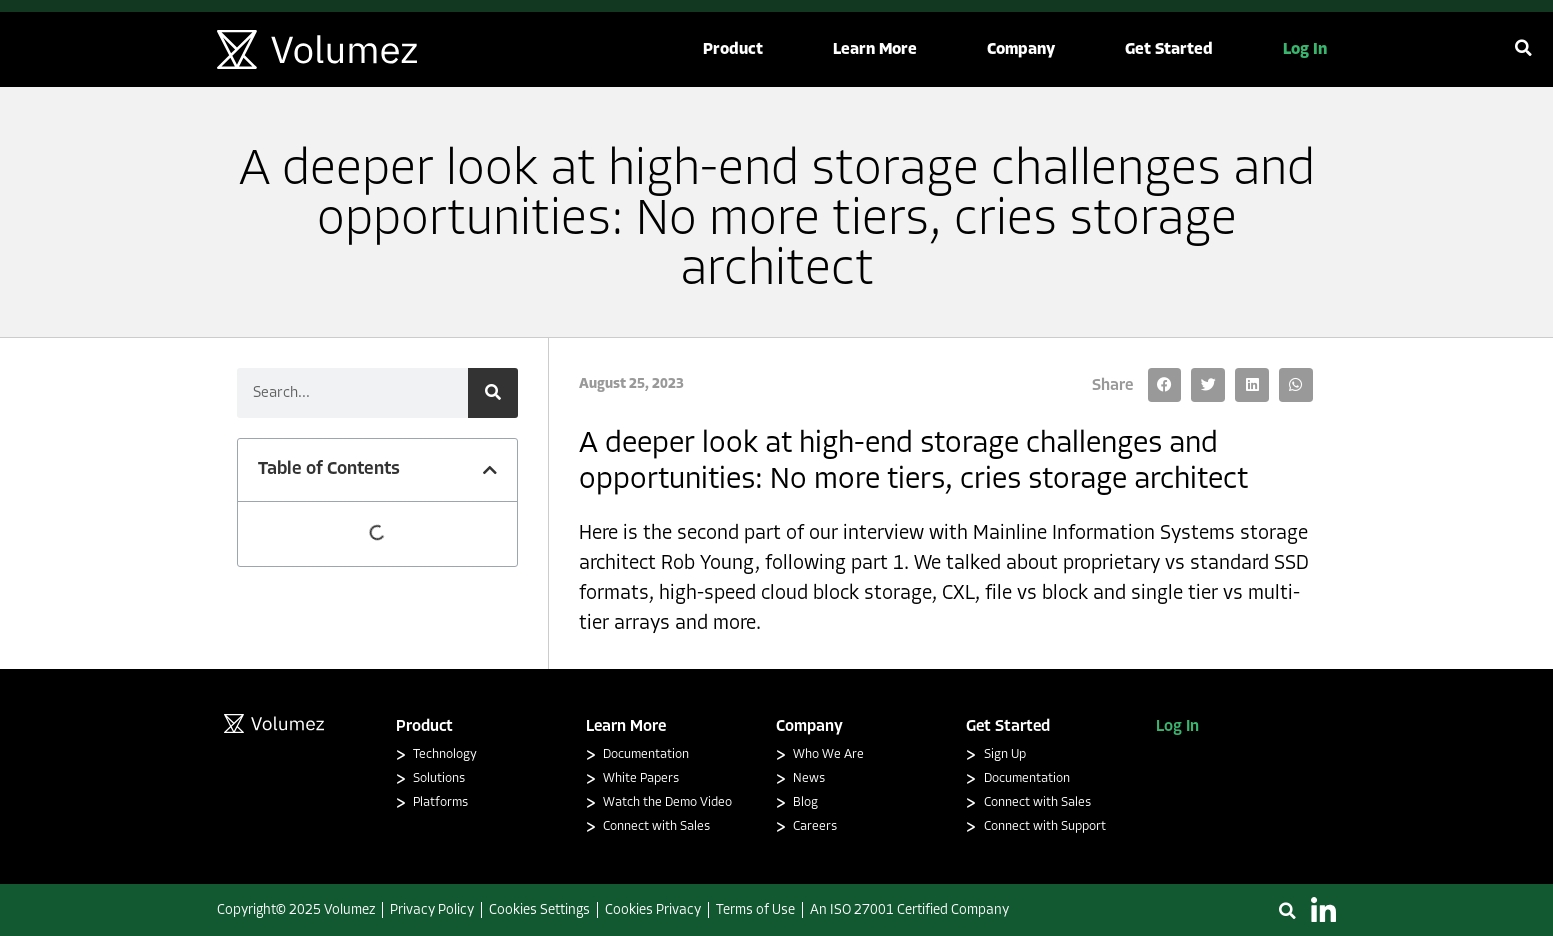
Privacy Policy (432, 910)
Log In (1177, 727)
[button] (733, 50)
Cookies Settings (539, 910)
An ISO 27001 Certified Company (909, 910)
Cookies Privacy (653, 910)
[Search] (493, 393)
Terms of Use (755, 910)
